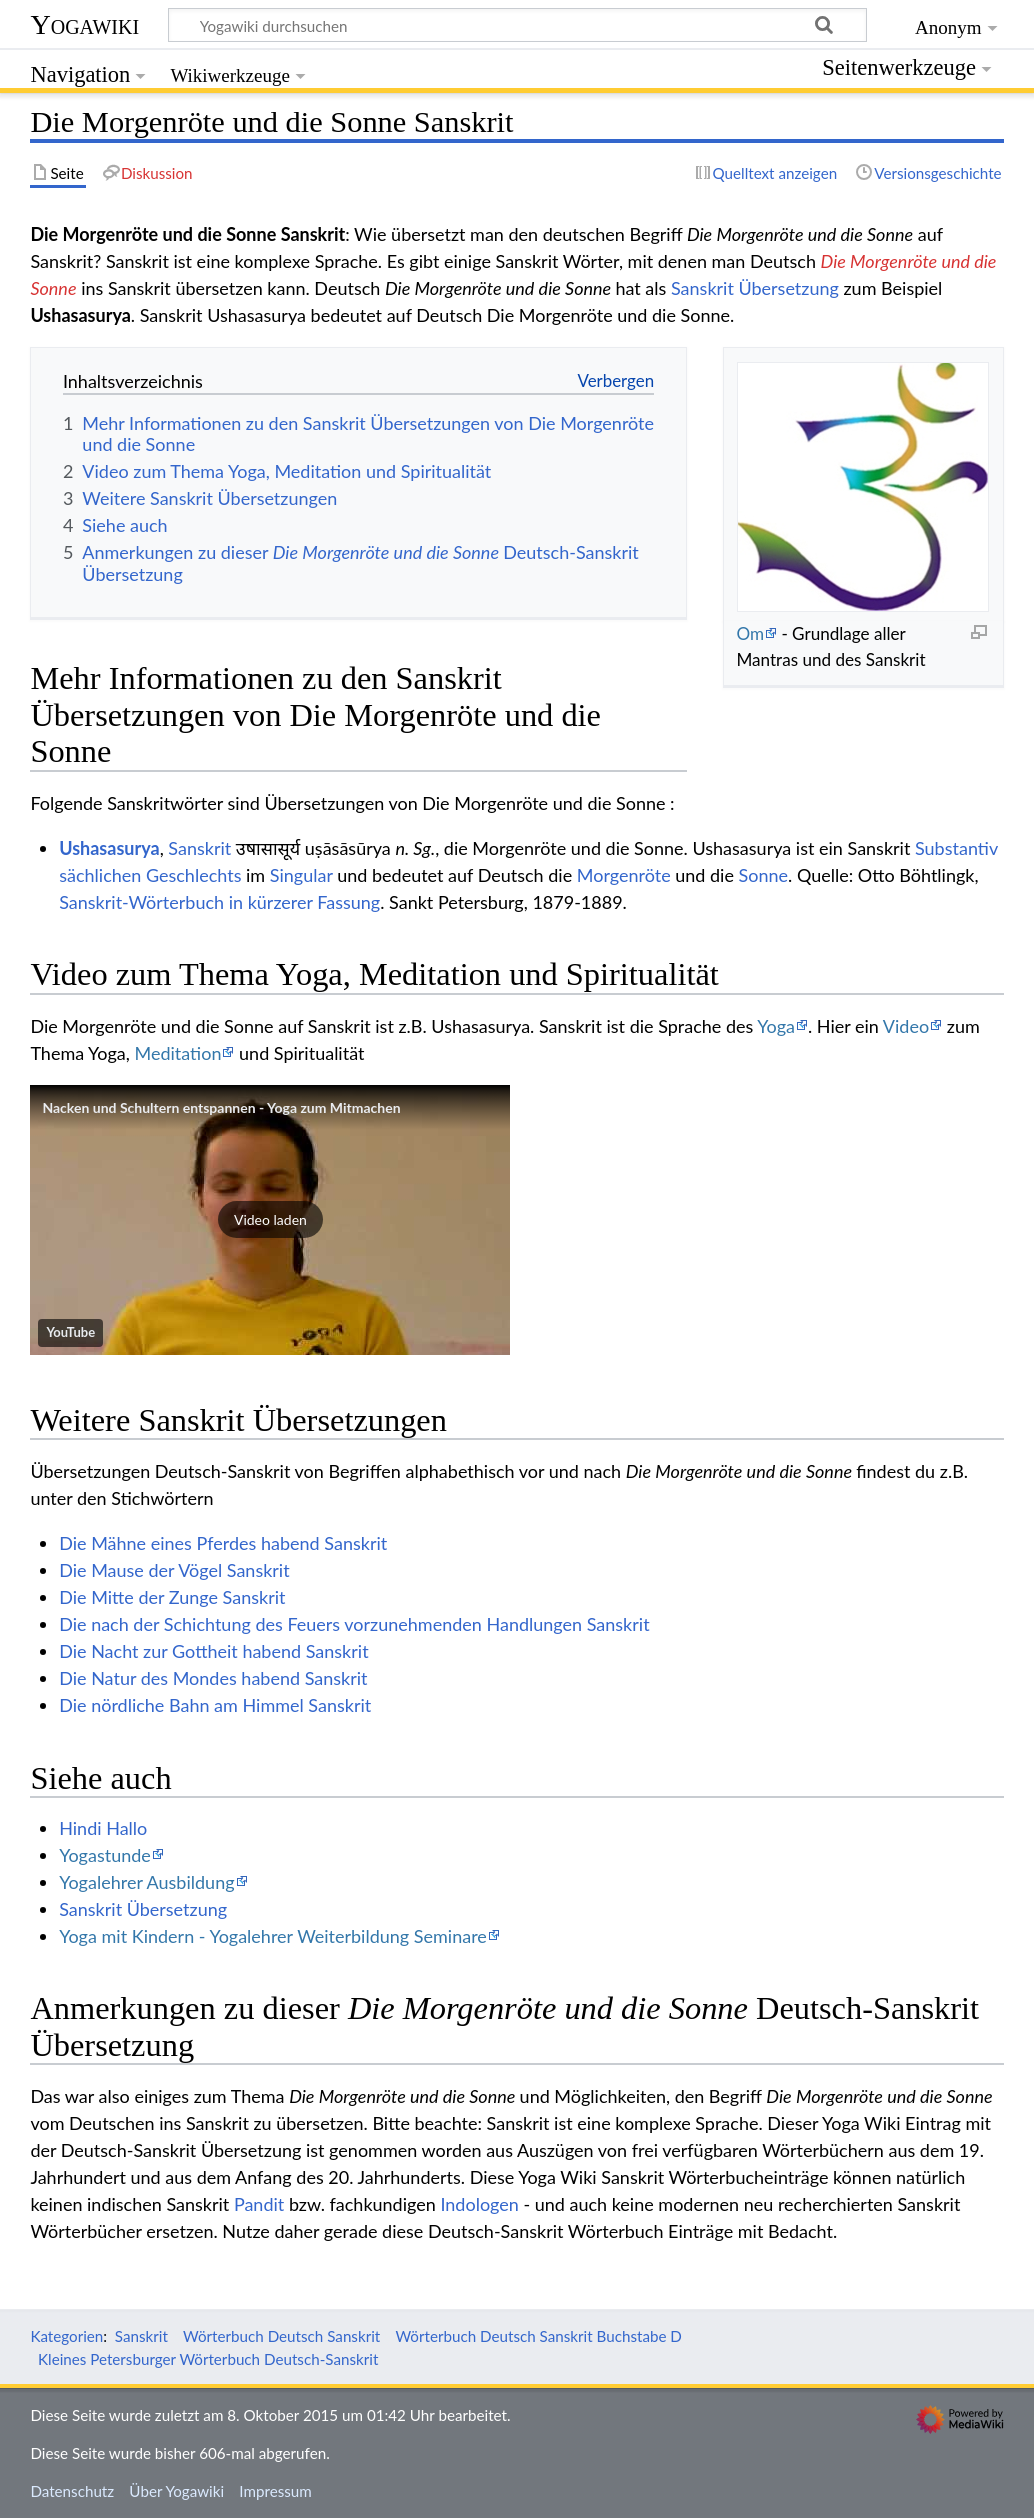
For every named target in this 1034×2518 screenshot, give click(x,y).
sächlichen (100, 875)
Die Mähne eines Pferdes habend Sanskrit (223, 1543)
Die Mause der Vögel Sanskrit (174, 1570)
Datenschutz (72, 2491)
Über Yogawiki (176, 2491)
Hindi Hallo (103, 1828)
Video (906, 1026)
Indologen (479, 2204)
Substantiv (956, 848)
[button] (270, 1220)
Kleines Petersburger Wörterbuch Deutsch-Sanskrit (208, 2359)
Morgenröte (624, 875)
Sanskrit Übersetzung (755, 288)
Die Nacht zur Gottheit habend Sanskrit (213, 1651)
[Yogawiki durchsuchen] (517, 25)
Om (750, 633)
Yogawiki (84, 24)
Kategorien (66, 2336)
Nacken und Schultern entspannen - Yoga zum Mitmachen (221, 1107)
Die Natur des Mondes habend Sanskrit (213, 1678)
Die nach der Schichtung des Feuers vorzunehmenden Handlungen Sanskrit (354, 1624)
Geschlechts (194, 875)
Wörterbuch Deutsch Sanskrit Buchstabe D (538, 2336)
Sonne (764, 875)
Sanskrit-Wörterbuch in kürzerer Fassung (219, 902)
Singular (301, 875)
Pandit (259, 2204)
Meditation (178, 1053)
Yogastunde (105, 1855)
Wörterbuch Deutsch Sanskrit (281, 2336)
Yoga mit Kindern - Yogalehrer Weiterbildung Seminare (273, 1936)
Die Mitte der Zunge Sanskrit (172, 1597)
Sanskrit (199, 848)
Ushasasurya (109, 848)
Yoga (776, 1026)
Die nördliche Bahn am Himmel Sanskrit (215, 1705)
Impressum (275, 2491)
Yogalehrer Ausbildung (146, 1882)
